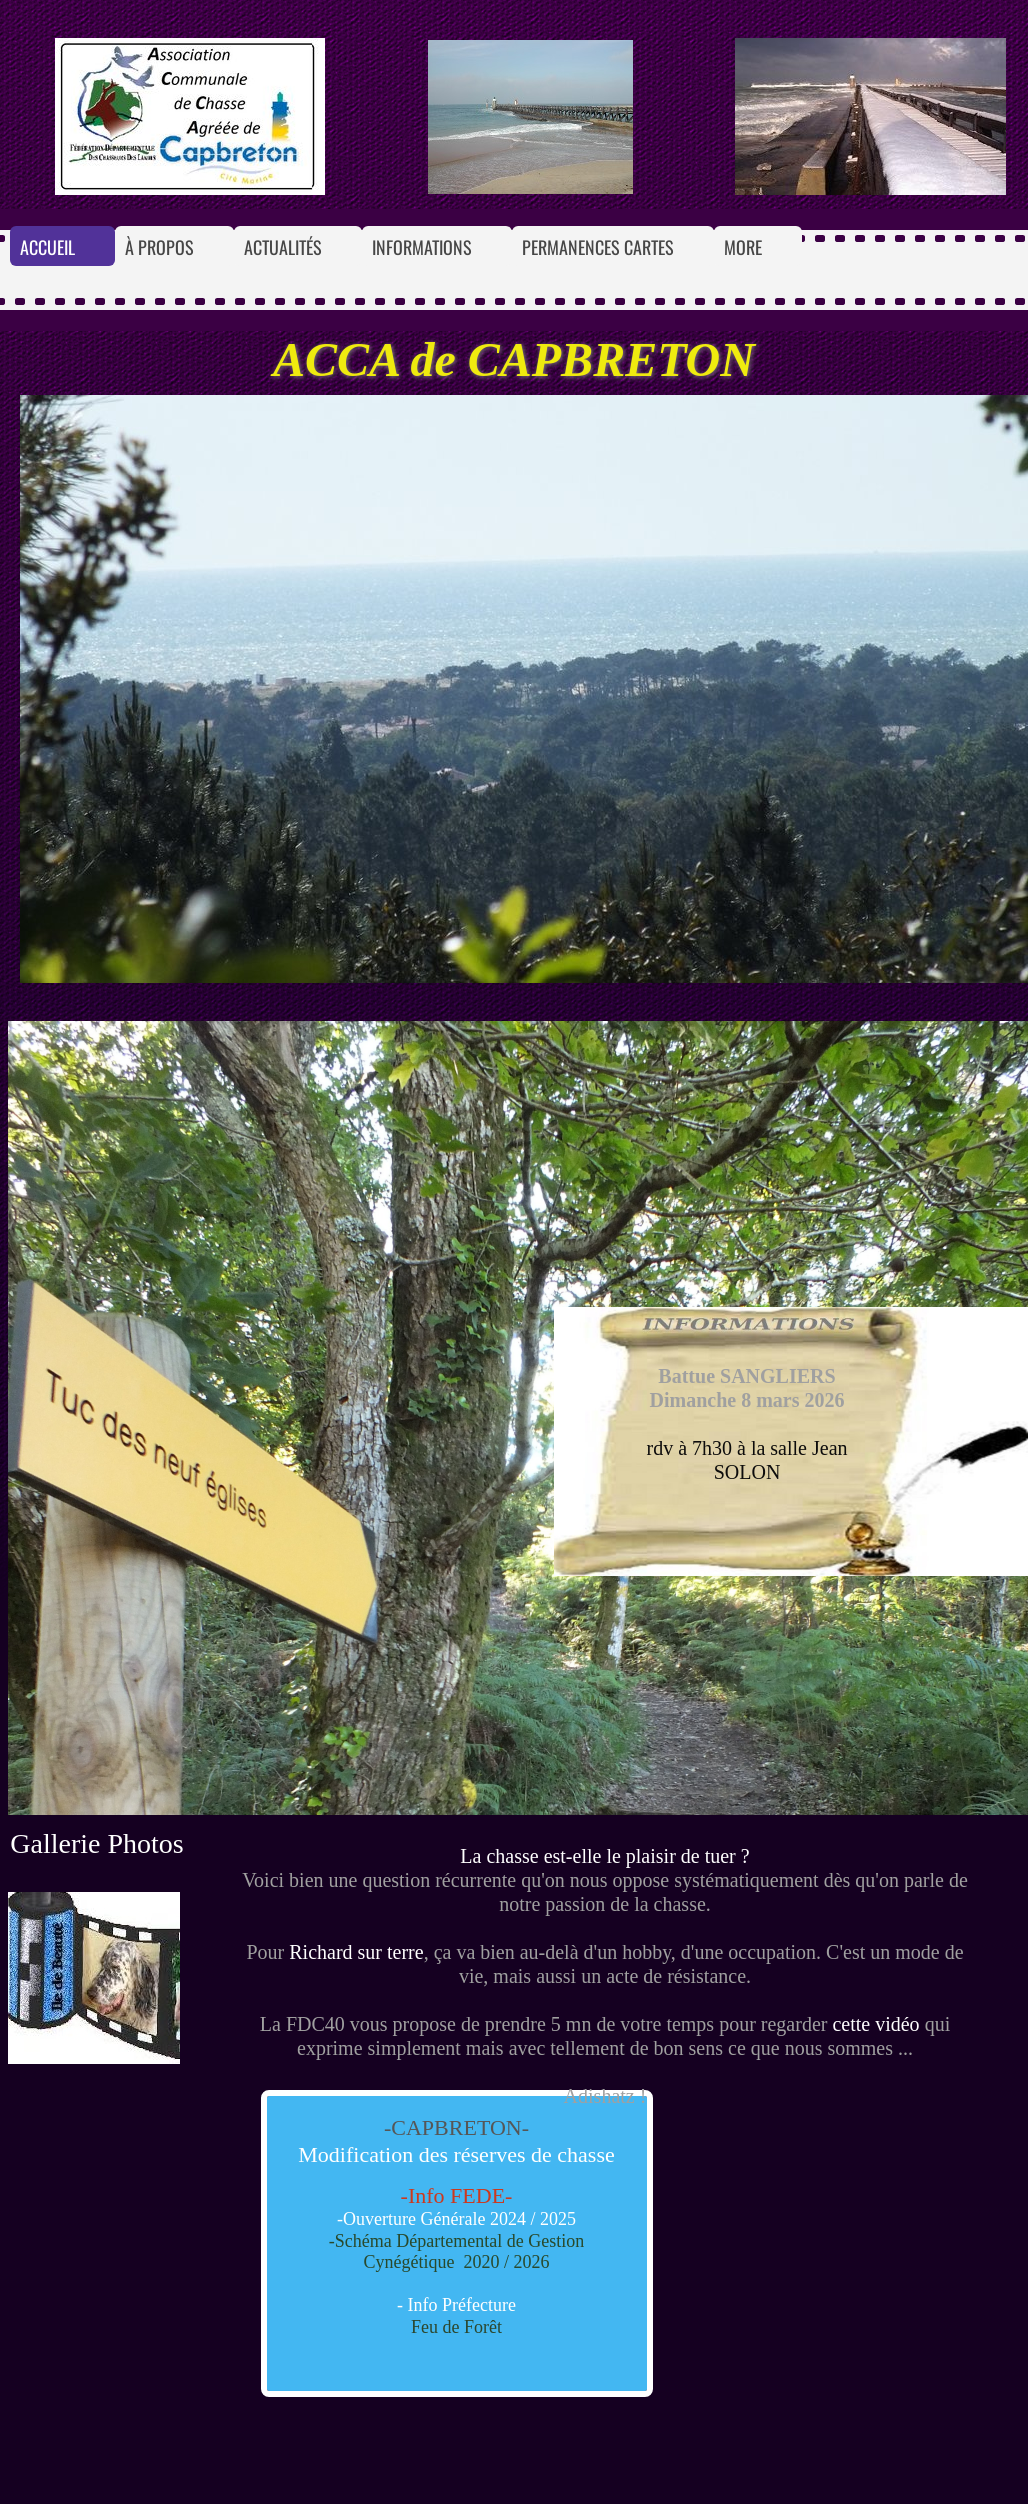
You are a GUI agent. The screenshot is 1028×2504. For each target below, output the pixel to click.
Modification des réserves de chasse (456, 2154)
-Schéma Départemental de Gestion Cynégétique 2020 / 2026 (456, 2252)
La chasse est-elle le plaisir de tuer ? (604, 1856)
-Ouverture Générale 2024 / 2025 (456, 2219)
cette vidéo (875, 2024)
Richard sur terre (356, 1952)
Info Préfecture (462, 2305)
